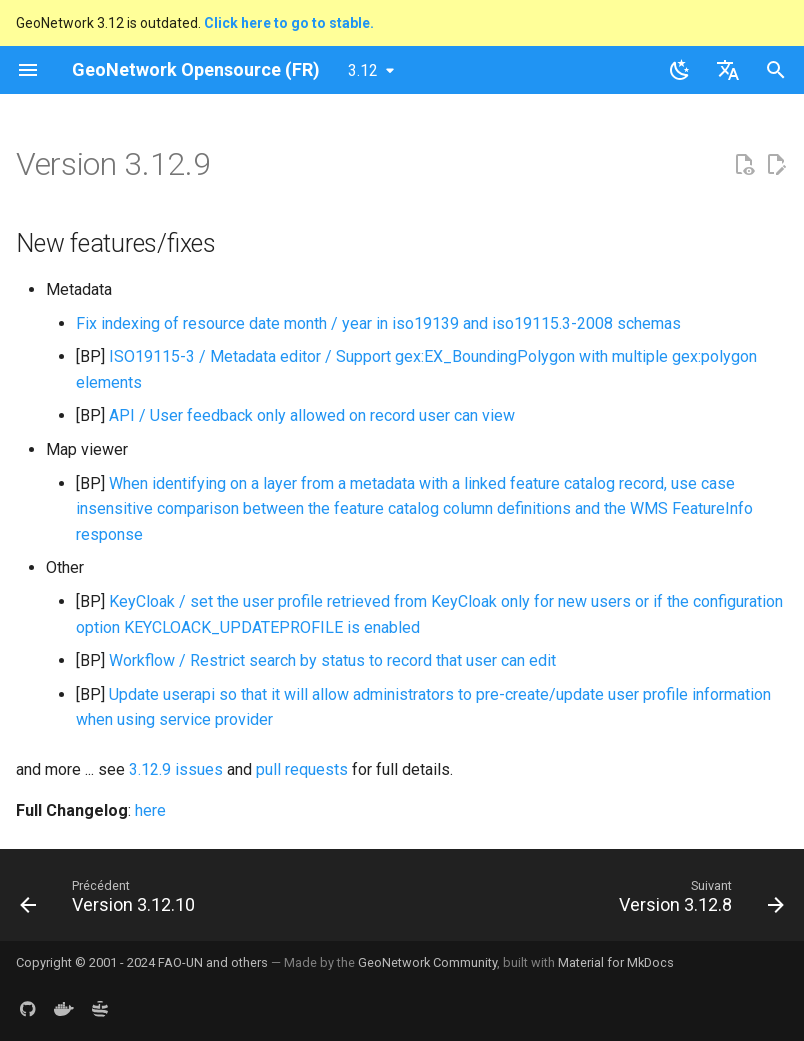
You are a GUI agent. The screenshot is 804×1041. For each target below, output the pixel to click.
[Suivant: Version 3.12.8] (697, 901)
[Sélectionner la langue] (728, 70)
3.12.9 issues (176, 769)
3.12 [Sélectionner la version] (363, 70)
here (150, 810)
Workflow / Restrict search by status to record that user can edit (332, 660)
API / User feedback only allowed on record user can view (312, 415)
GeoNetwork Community (427, 962)
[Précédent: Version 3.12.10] (111, 901)
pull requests (302, 769)
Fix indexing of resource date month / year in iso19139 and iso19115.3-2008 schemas (378, 323)
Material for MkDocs (616, 962)
